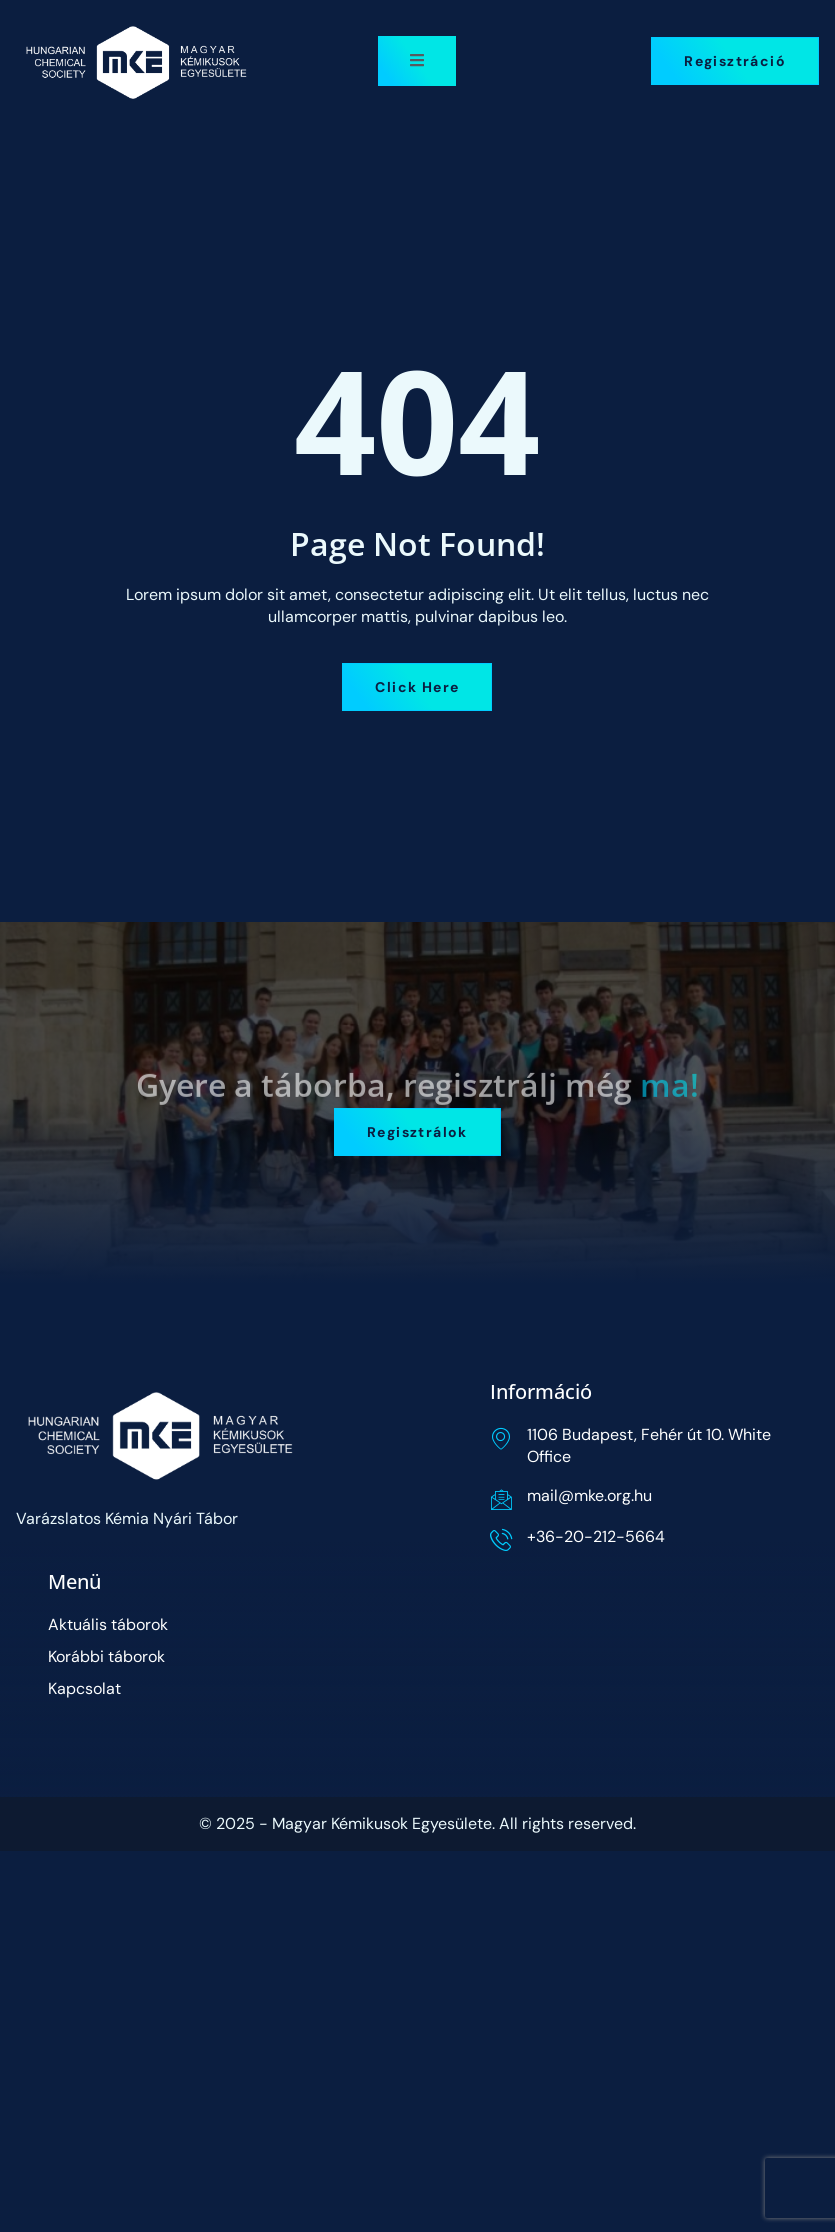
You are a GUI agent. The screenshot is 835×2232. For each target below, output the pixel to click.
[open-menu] (417, 61)
